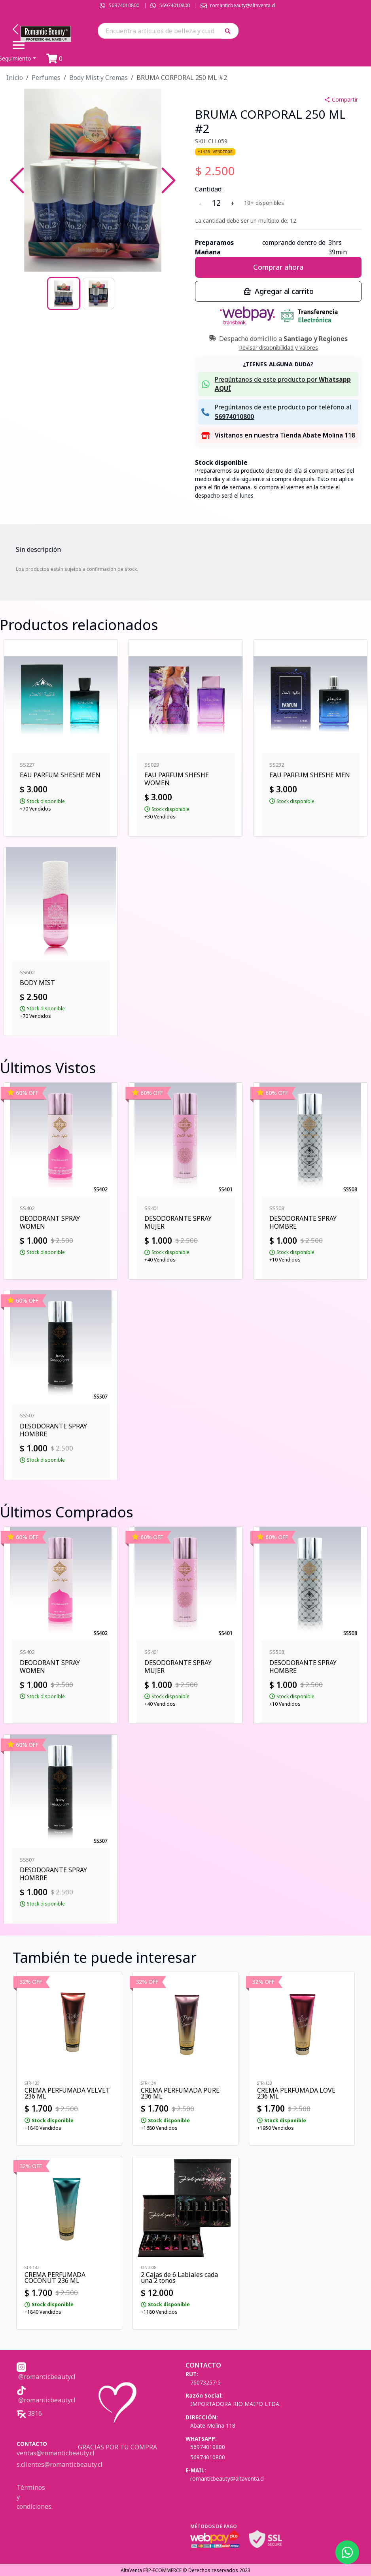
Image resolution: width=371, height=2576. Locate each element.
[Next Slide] (168, 180)
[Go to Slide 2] (98, 293)
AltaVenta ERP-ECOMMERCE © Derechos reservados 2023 (185, 2570)
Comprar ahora (278, 267)
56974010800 (124, 5)
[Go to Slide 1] (64, 293)
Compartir (341, 99)
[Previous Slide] (17, 180)
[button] (229, 31)
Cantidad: (209, 189)
